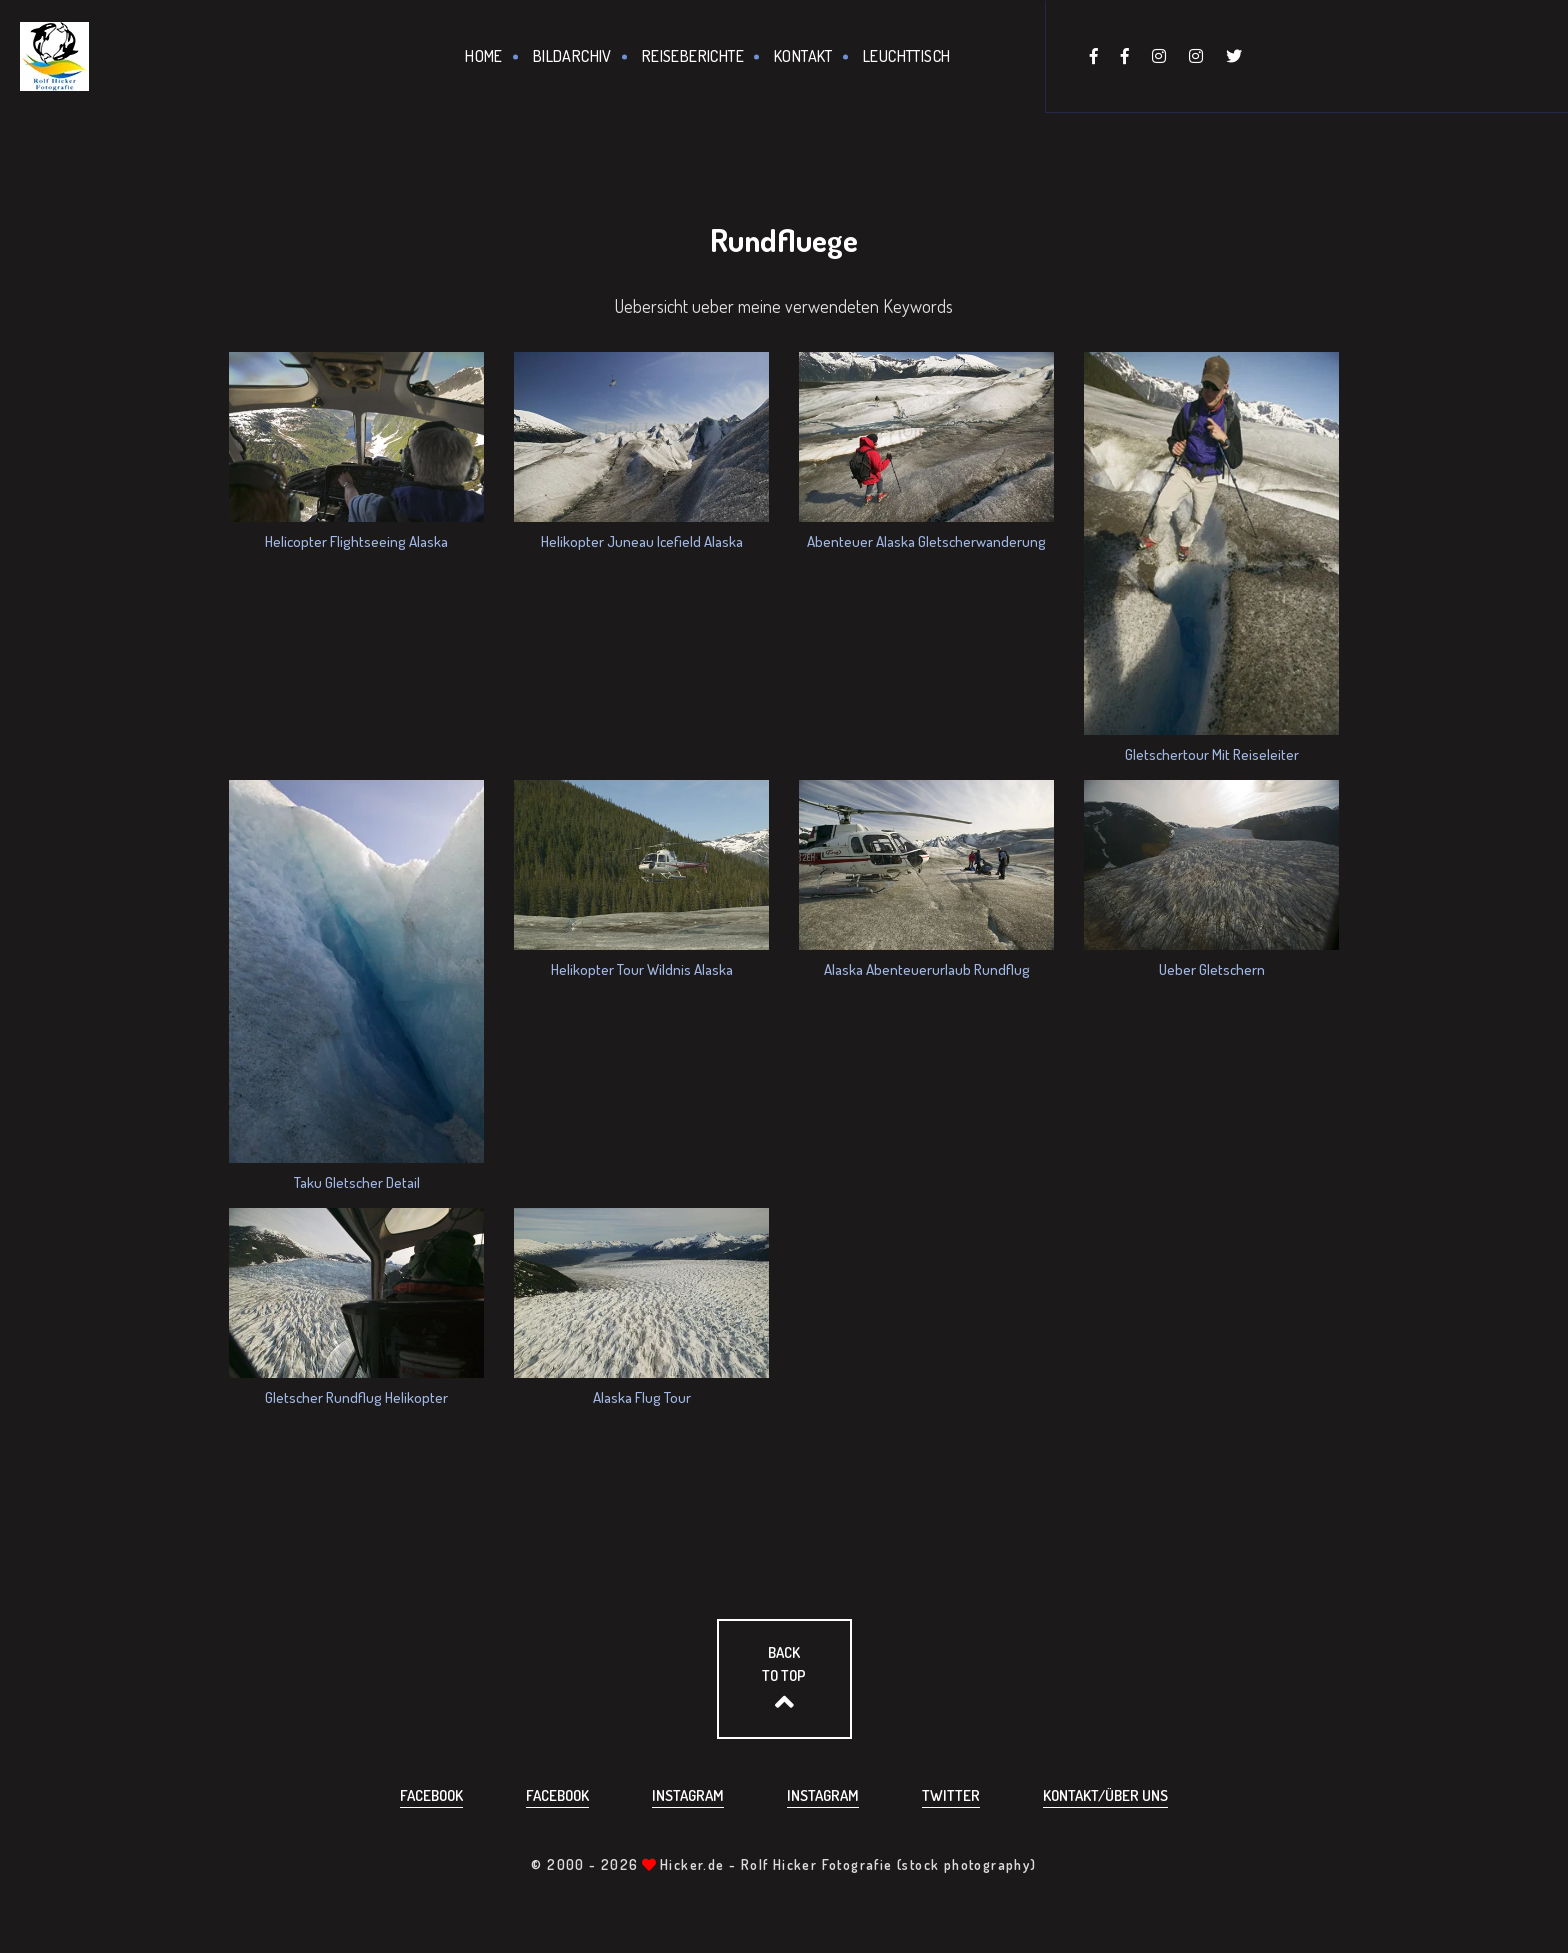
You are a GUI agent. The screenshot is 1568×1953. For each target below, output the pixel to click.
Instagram (688, 1795)
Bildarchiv (572, 56)
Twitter (951, 1795)
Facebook (431, 1795)
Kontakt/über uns (1105, 1795)
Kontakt (803, 56)
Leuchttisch (906, 56)
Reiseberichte (693, 56)
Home (484, 56)
